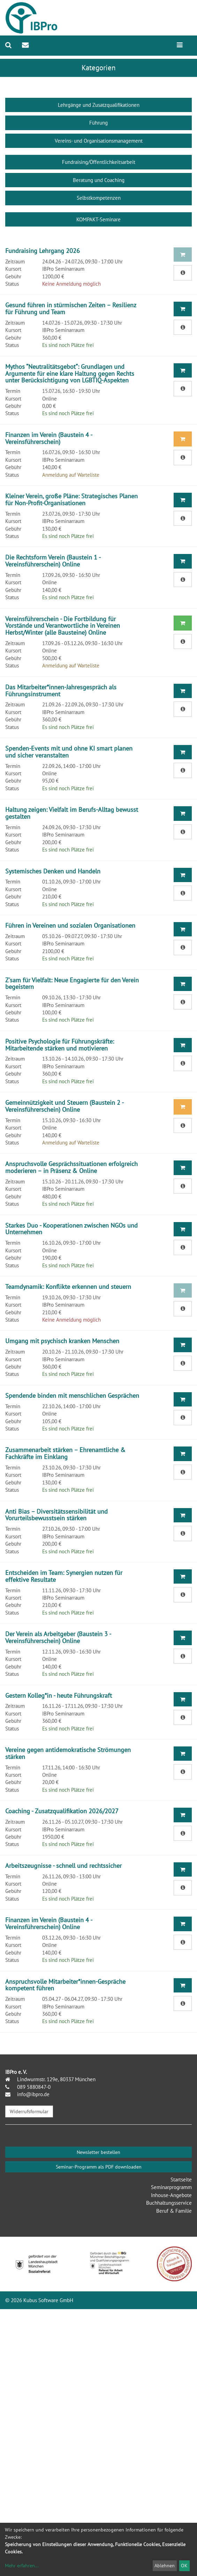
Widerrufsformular (29, 2111)
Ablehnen (164, 2565)
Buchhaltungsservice (169, 2202)
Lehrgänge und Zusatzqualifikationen (98, 105)
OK (184, 2565)
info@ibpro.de (33, 2094)
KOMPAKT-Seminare (98, 219)
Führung (98, 122)
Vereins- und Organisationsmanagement (99, 140)
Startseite (181, 2179)
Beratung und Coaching (98, 180)
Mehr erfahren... (22, 2565)
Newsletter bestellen (98, 2152)
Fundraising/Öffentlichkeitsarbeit (98, 162)
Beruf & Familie (174, 2211)
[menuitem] (8, 45)
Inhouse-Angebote (171, 2195)
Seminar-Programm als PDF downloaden (99, 2167)
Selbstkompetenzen (99, 198)
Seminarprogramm (171, 2187)
